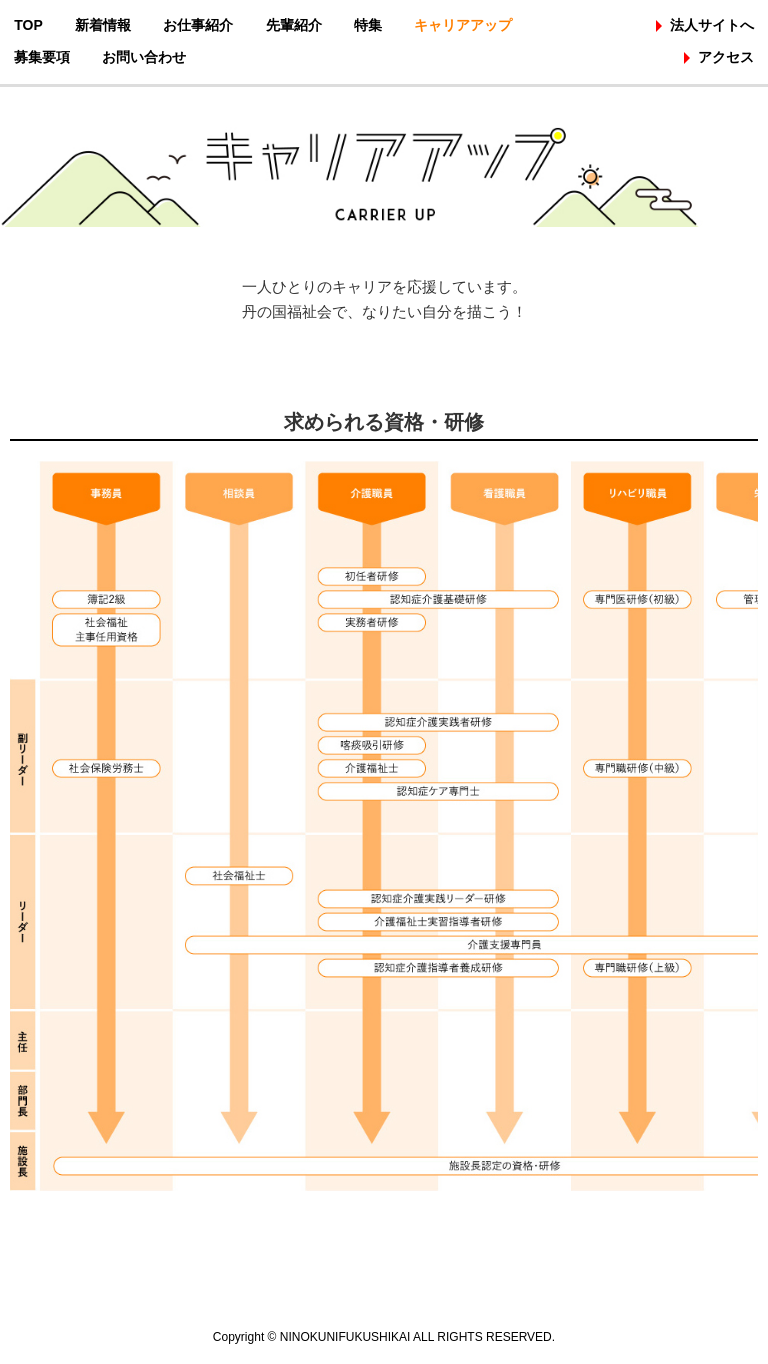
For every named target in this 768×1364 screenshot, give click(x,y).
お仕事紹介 (198, 25)
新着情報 (103, 25)
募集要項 (42, 57)
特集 (368, 25)
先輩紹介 (294, 25)
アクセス (726, 57)
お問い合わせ (144, 57)
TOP (28, 25)
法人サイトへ (712, 25)
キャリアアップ (463, 25)
